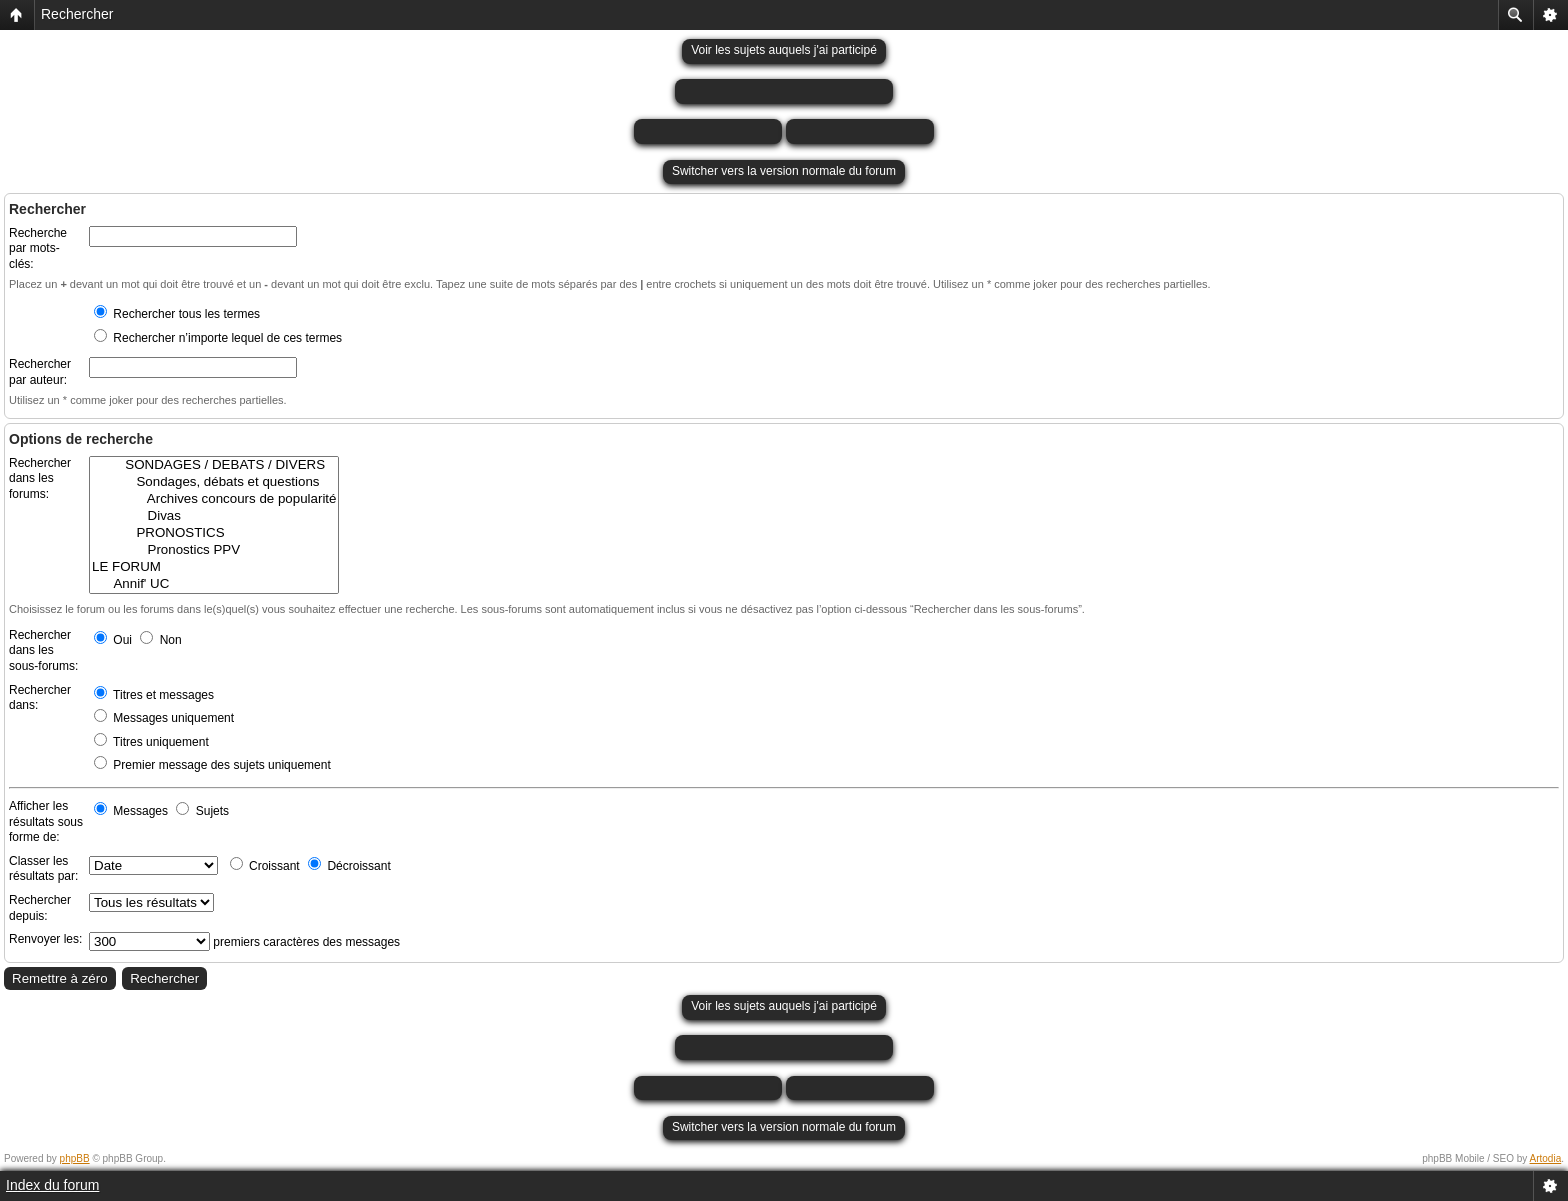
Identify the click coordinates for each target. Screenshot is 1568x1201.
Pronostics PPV (214, 550)
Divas (214, 516)
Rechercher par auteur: (40, 372)
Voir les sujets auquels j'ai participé (784, 50)
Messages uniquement (164, 718)
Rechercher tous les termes (177, 314)
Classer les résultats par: (43, 869)
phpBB (75, 1158)
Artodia (1546, 1158)
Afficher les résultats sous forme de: (46, 821)
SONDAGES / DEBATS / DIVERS (214, 465)
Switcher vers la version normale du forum (784, 171)
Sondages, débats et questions (214, 482)
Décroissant (349, 866)
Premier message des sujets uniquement (212, 765)
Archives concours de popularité (214, 499)
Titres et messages (154, 695)
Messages (131, 811)
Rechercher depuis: (40, 908)
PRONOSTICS (214, 533)
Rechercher (77, 14)
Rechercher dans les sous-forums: (43, 650)
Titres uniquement (151, 742)
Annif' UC (214, 584)
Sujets (202, 811)
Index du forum (52, 1185)
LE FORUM (214, 567)
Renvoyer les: (45, 939)
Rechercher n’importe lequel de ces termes (218, 338)
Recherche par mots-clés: (38, 248)
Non (160, 640)
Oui (113, 640)
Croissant (265, 866)
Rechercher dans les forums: (40, 478)
